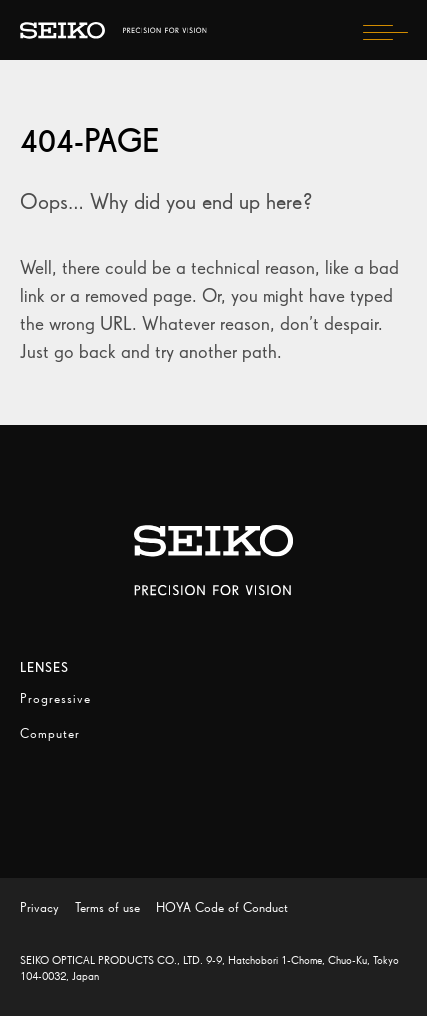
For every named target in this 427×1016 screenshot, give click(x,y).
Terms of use (107, 907)
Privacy (39, 907)
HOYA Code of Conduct (222, 907)
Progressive (55, 698)
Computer (50, 733)
